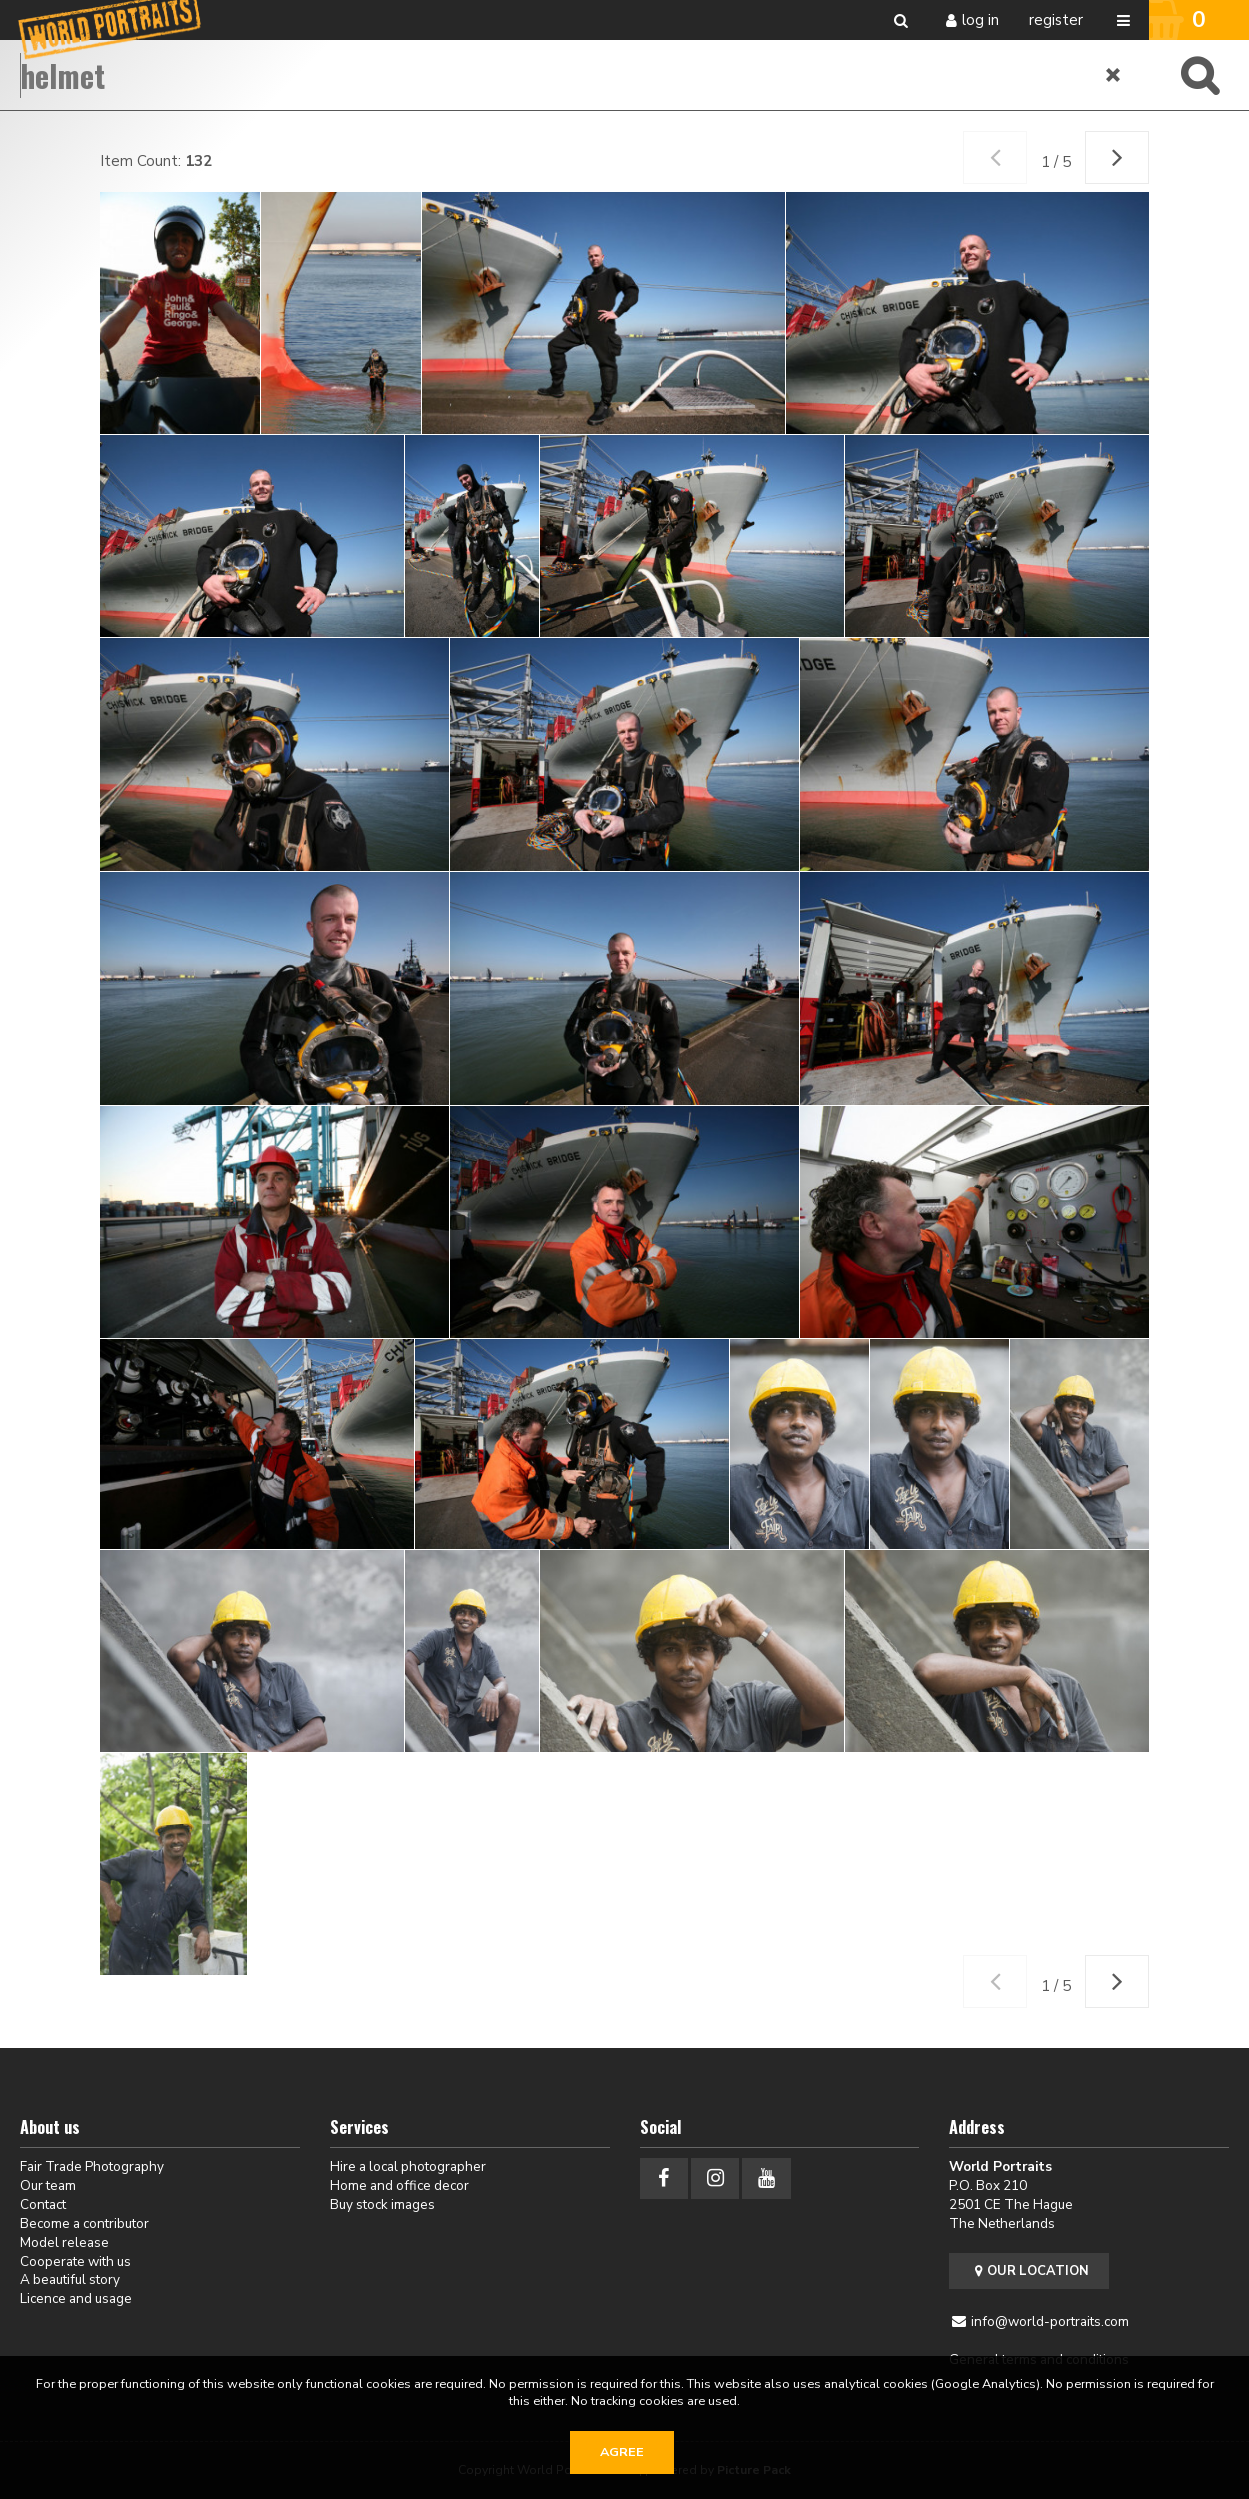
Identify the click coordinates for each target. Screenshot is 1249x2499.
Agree (622, 2452)
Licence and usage (76, 2298)
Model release (64, 2242)
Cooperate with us (75, 2261)
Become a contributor (84, 2223)
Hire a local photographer (408, 2166)
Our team (48, 2185)
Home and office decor (399, 2185)
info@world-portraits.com (1050, 2321)
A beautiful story (70, 2279)
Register (1056, 20)
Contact (43, 2204)
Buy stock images (382, 2204)
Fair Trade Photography (92, 2166)
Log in (980, 20)
